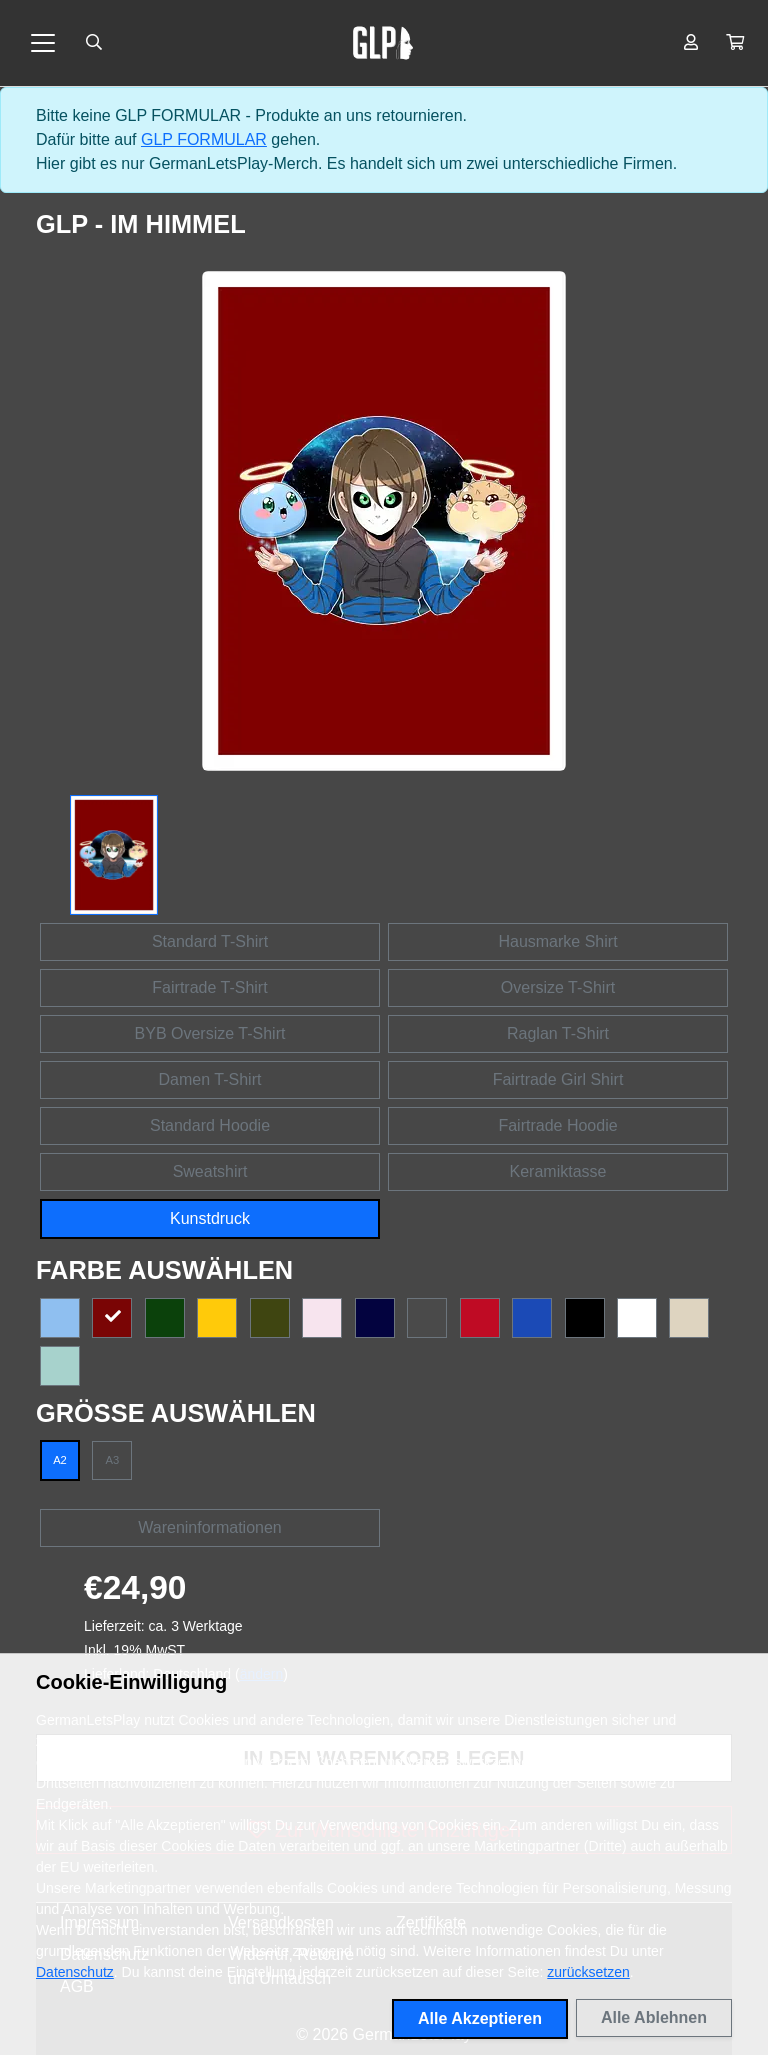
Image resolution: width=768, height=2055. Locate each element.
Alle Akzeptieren (480, 2018)
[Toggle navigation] (43, 43)
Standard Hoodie (210, 1125)
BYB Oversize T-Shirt (210, 1033)
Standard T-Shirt (210, 941)
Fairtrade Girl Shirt (558, 1079)
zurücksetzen (588, 1972)
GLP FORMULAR (204, 139)
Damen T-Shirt (210, 1079)
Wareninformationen (209, 1527)
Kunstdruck (210, 1218)
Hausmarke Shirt (557, 941)
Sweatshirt (210, 1171)
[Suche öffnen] (94, 43)
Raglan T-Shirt (558, 1033)
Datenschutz (75, 1972)
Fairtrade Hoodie (557, 1125)
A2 (60, 1460)
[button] (735, 43)
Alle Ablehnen (654, 2017)
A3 (113, 1460)
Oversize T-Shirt (558, 987)
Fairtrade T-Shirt (209, 987)
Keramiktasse (558, 1171)
